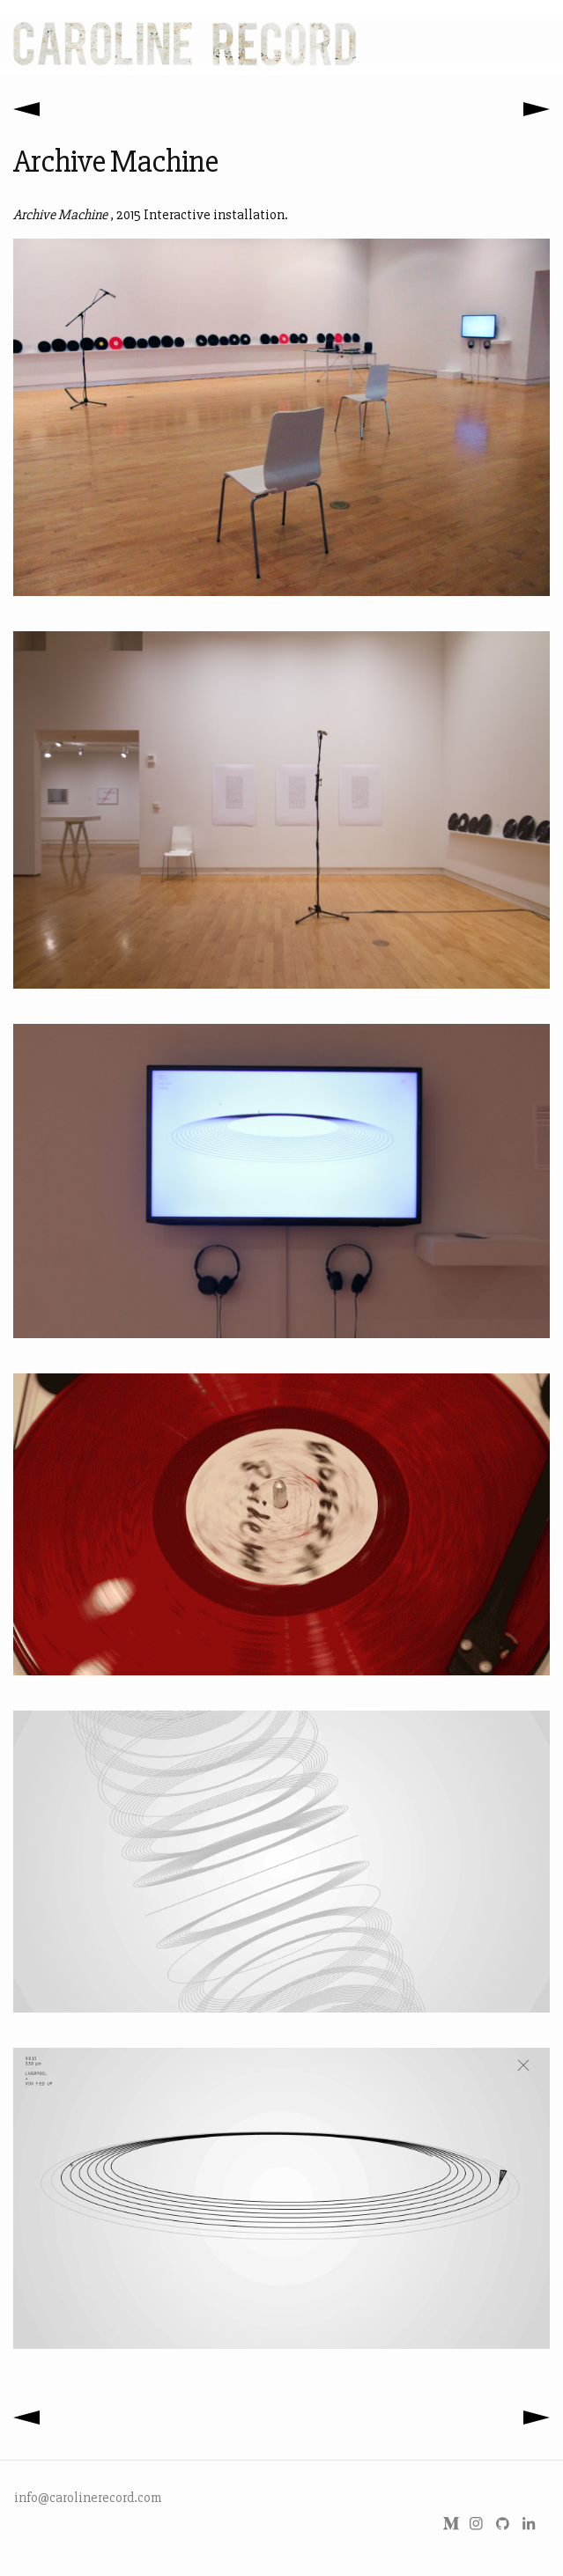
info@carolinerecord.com (87, 2497)
